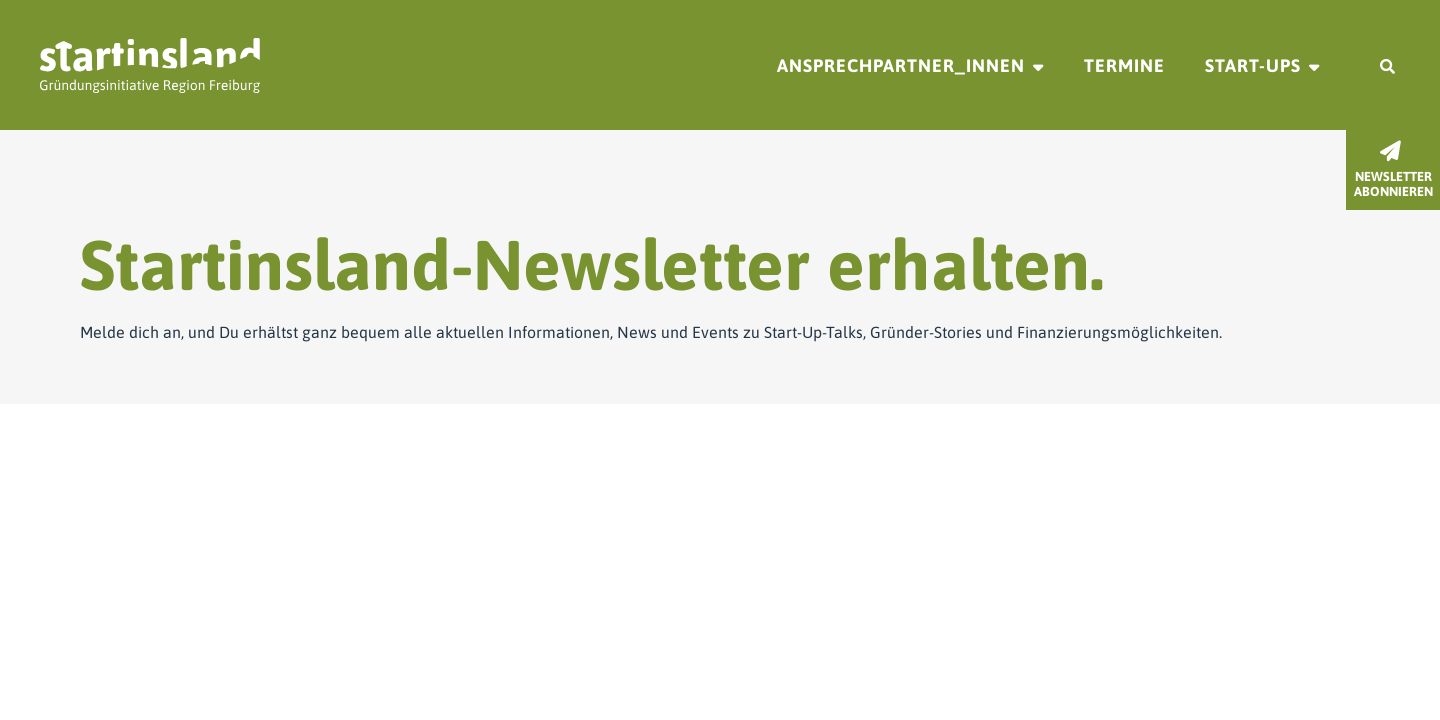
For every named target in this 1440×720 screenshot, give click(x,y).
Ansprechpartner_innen (901, 65)
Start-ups (1253, 65)
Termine (1124, 65)
